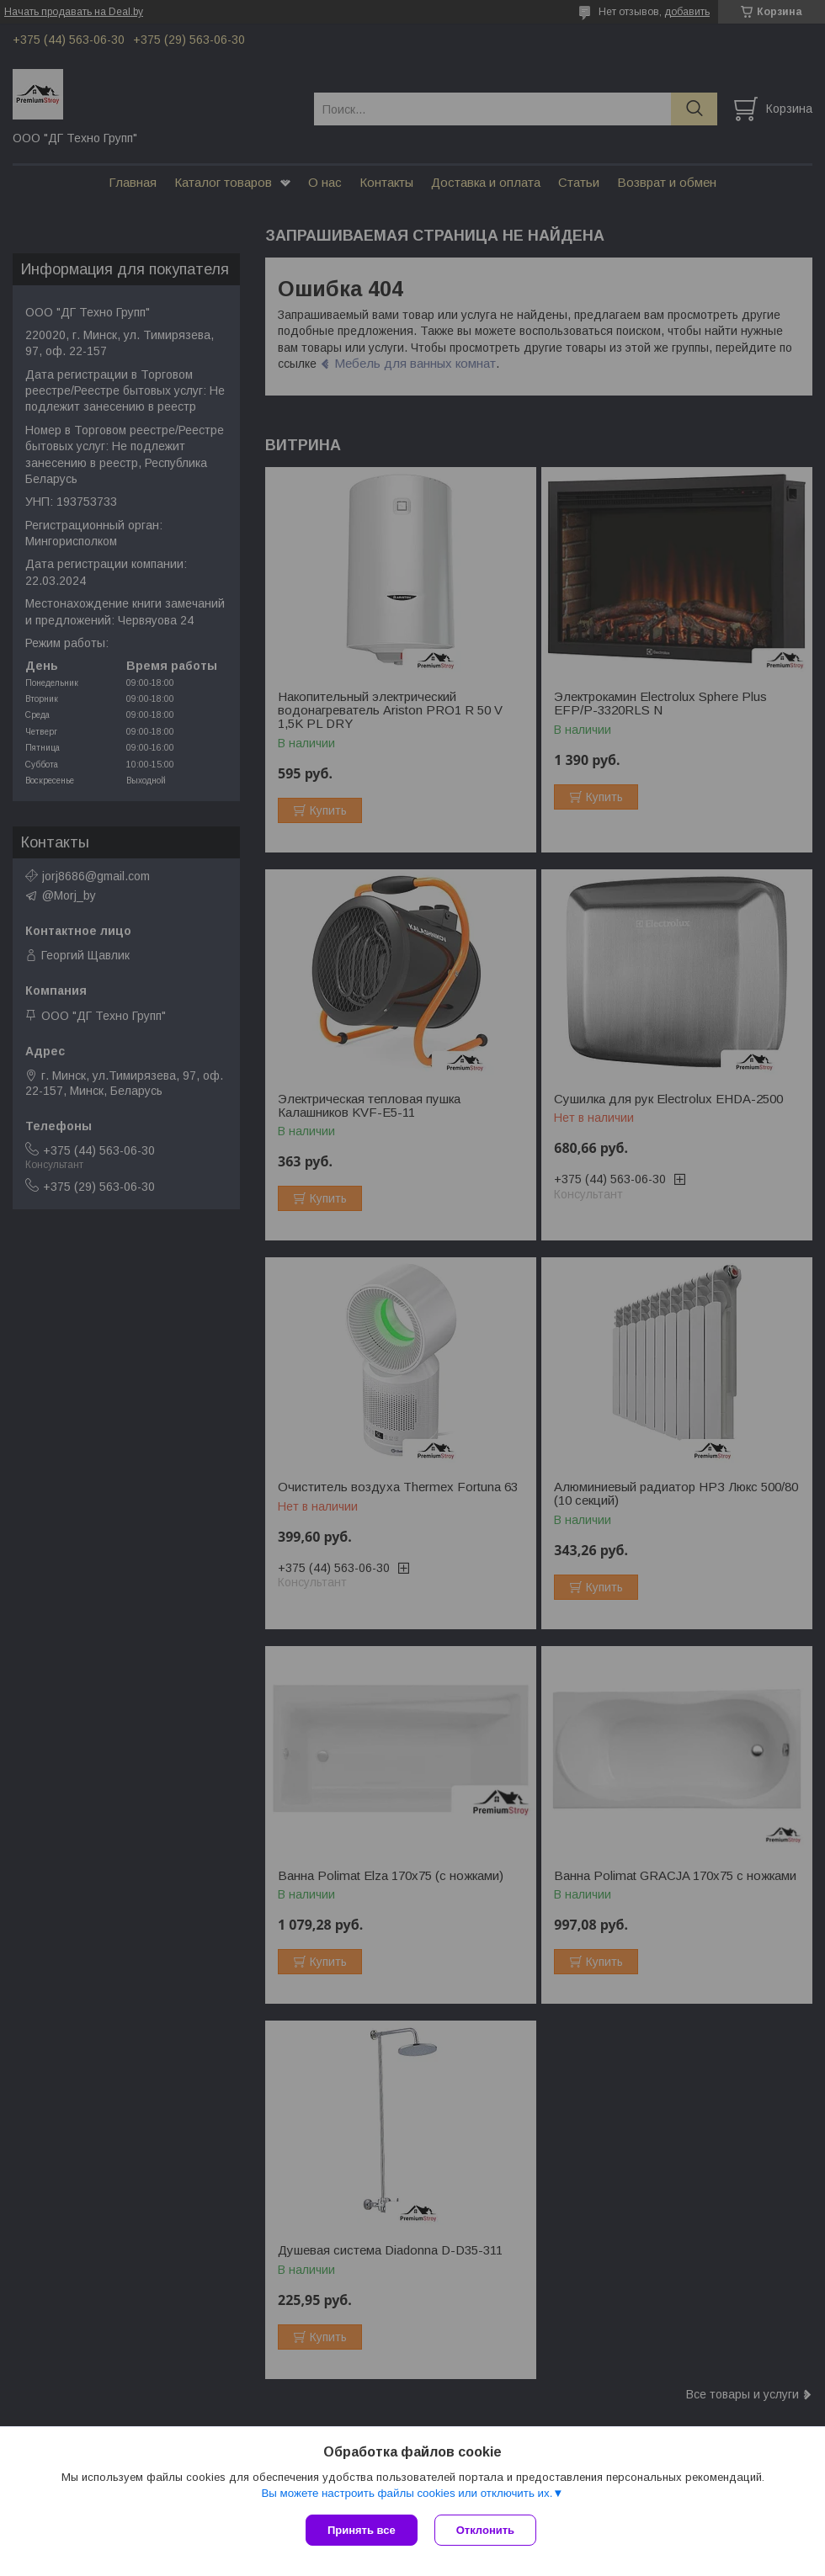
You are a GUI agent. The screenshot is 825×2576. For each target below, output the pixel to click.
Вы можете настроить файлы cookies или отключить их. (406, 2493)
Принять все (361, 2530)
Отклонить (485, 2530)
